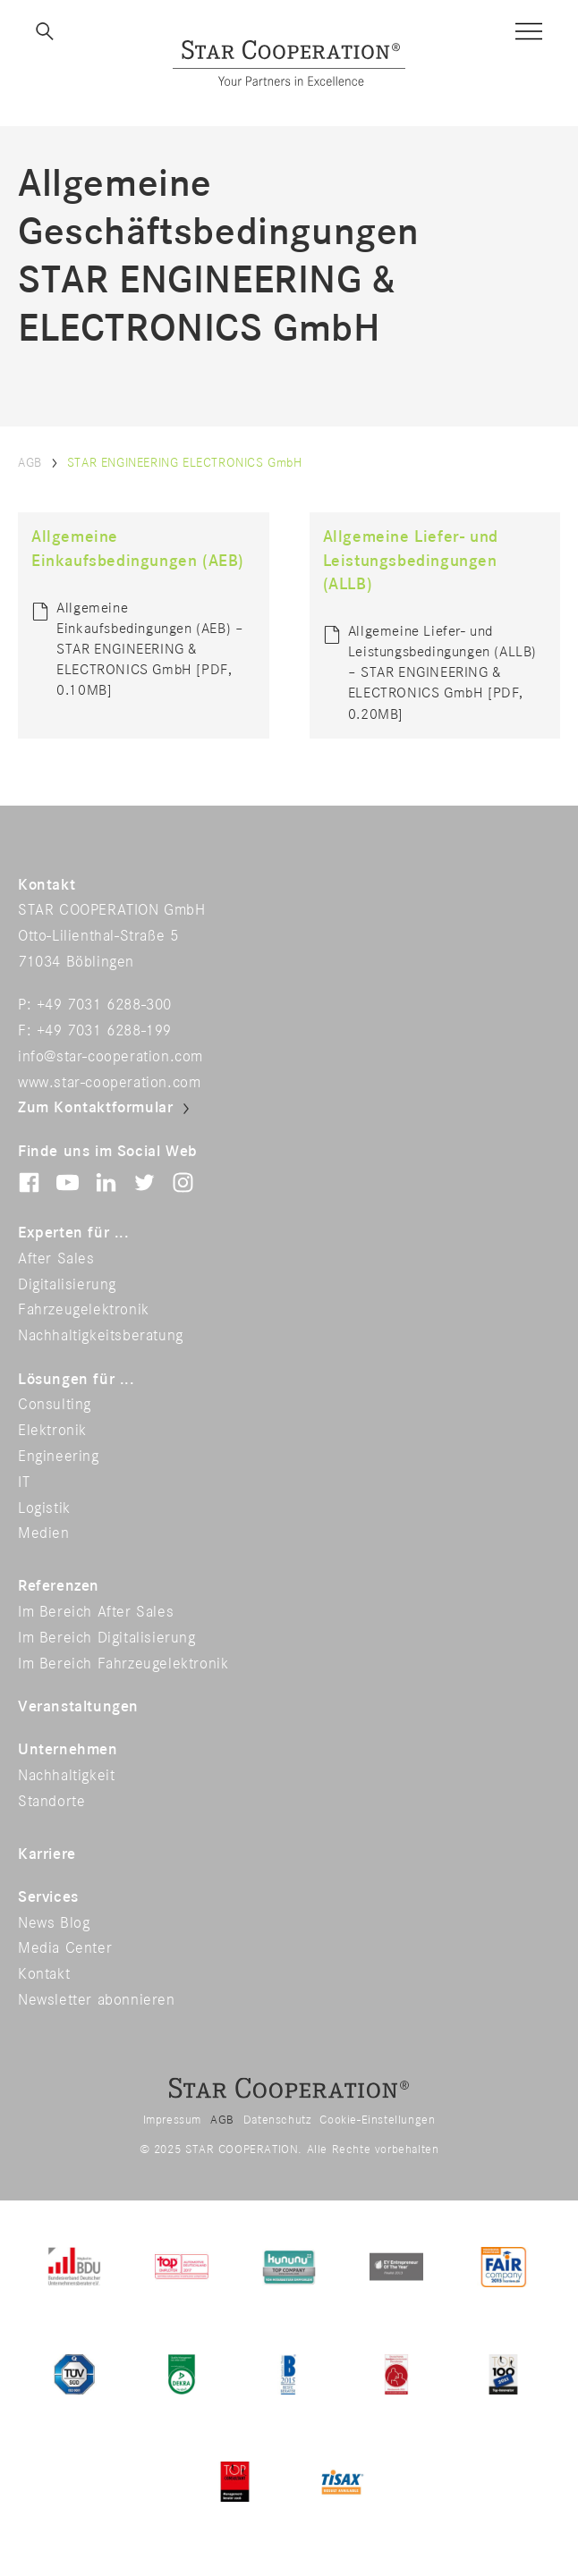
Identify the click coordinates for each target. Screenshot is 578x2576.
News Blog (53, 1923)
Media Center (65, 1948)
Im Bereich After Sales (96, 1612)
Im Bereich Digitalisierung (107, 1638)
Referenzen (58, 1586)
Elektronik (52, 1431)
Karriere (47, 1854)
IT (24, 1482)
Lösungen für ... (76, 1380)
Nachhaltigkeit (66, 1776)
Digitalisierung (67, 1285)
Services (48, 1897)
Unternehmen (68, 1750)
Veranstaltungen (78, 1707)
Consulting (54, 1405)
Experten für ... (74, 1233)
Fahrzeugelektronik (83, 1310)
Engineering (58, 1456)
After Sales (56, 1259)
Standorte (51, 1802)
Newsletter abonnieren (96, 2000)
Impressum (172, 2120)
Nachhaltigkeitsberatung (100, 1336)
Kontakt (44, 1974)
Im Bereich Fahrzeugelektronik (123, 1664)
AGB (30, 462)
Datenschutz (277, 2120)
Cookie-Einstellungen (377, 2120)
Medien (44, 1533)
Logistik (44, 1508)
